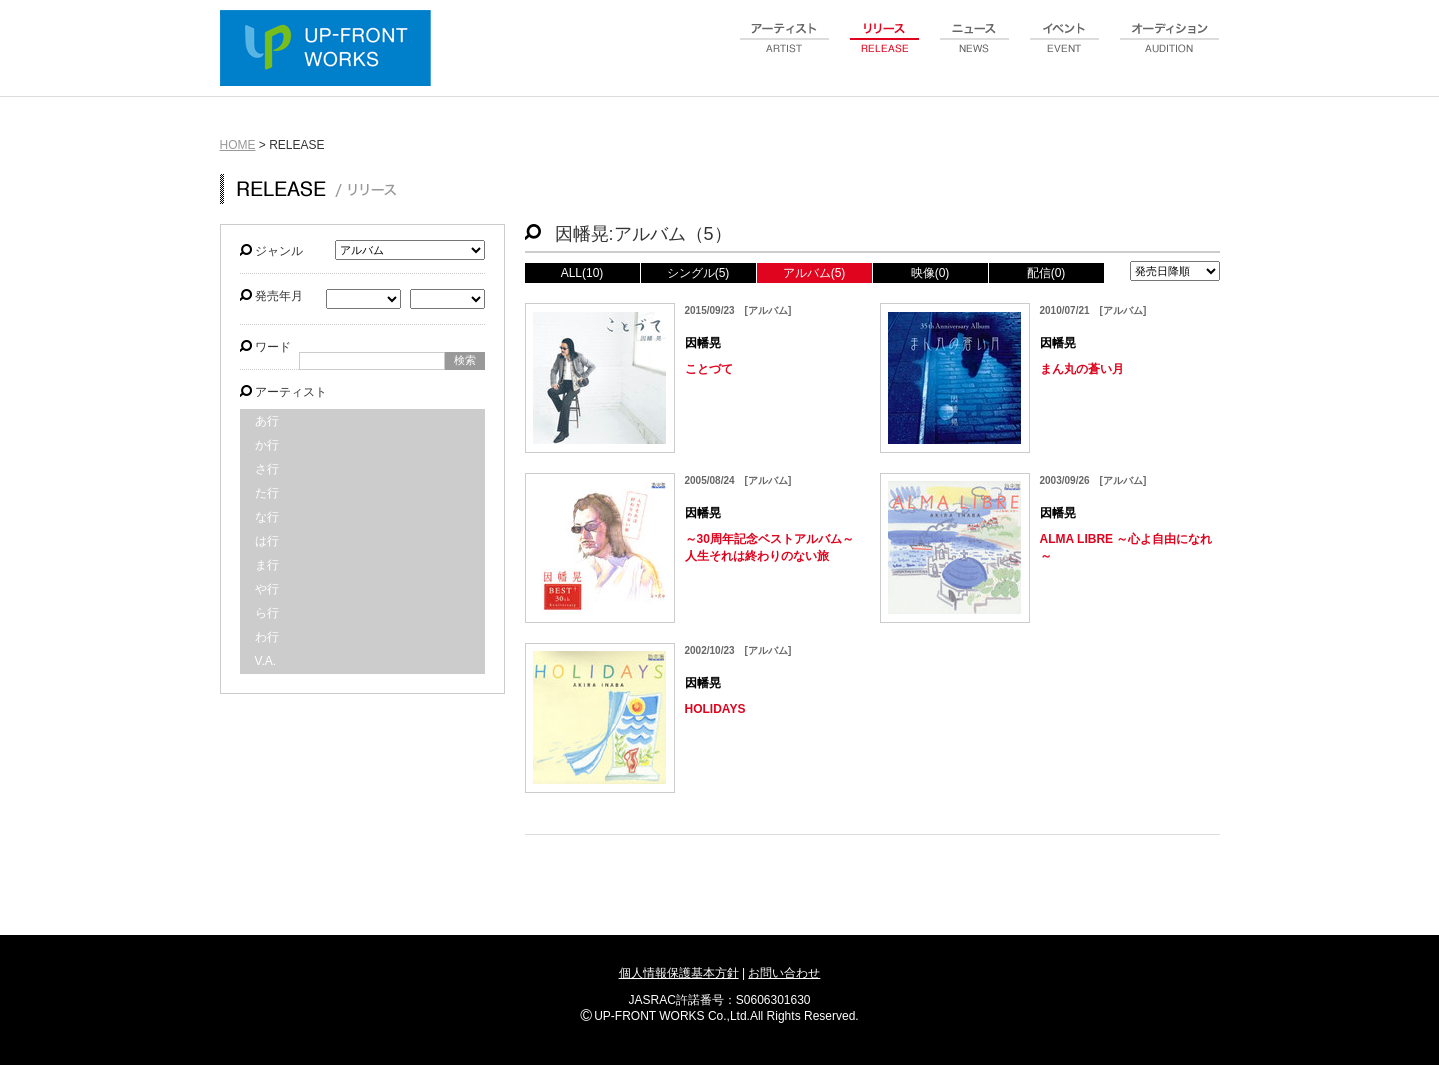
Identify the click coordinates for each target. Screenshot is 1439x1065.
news (975, 49)
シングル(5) (698, 273)
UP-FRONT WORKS (330, 50)
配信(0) (1046, 273)
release (885, 49)
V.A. (266, 661)
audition (1170, 49)
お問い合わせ (784, 973)
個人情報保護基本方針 (679, 973)
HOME (238, 145)
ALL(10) (582, 273)
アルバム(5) (814, 273)
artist (785, 49)
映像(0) (930, 273)
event (1065, 49)
